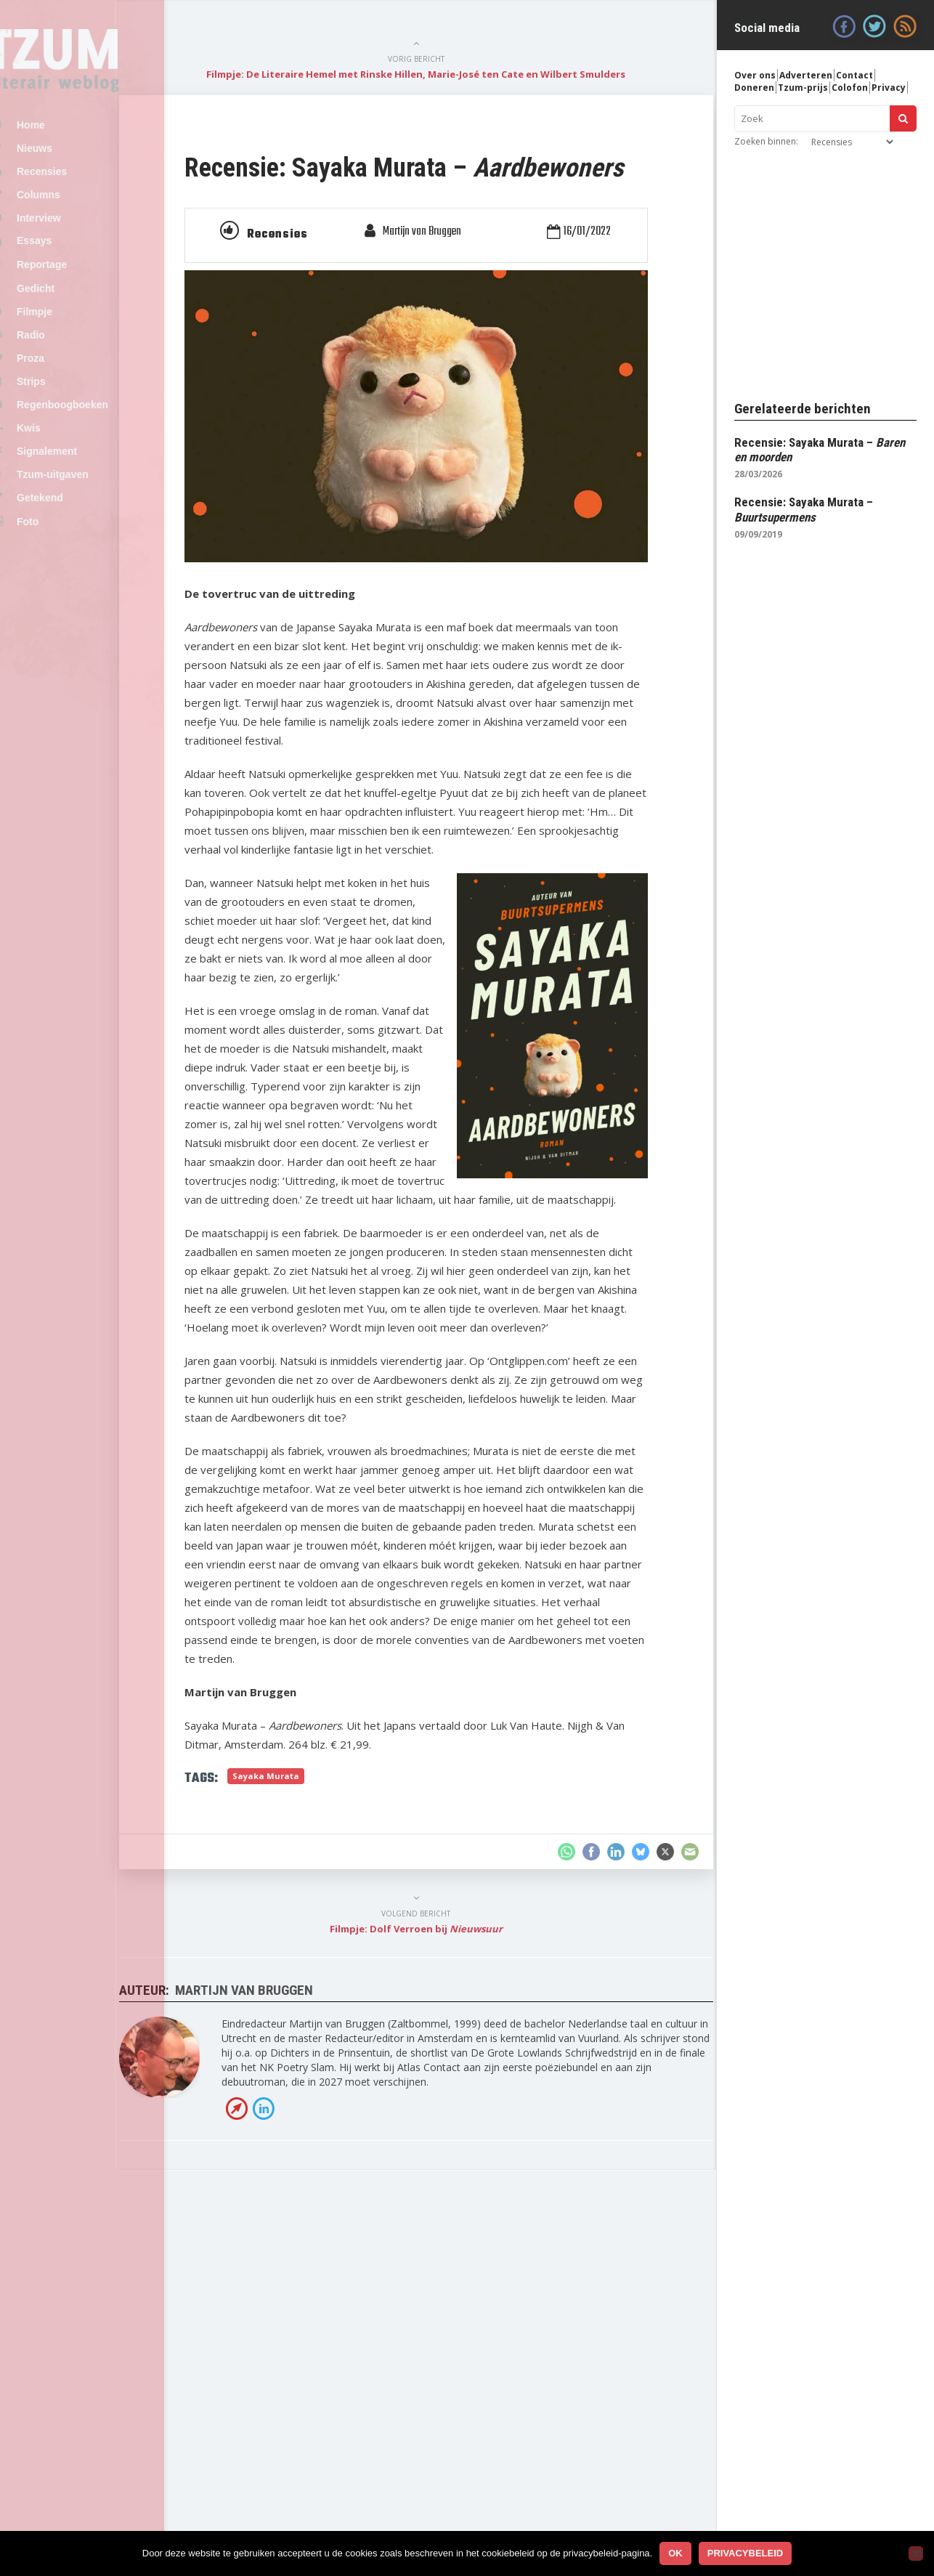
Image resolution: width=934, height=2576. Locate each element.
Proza (62, 402)
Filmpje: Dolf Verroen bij (456, 2257)
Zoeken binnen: (766, 141)
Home (63, 126)
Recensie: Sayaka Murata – (803, 509)
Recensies (74, 181)
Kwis (61, 484)
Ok (675, 2553)
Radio (63, 374)
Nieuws (66, 153)
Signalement (79, 512)
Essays (66, 263)
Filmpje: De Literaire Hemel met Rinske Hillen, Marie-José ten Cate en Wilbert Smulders (456, 81)
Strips (63, 429)
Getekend (72, 567)
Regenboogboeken (94, 457)
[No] (916, 2553)
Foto (59, 596)
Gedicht (67, 319)
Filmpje (66, 346)
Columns (70, 208)
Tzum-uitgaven (85, 540)
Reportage (74, 292)
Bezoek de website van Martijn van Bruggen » (316, 2451)
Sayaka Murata (364, 2104)
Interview (71, 236)
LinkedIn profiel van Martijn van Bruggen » (342, 2451)
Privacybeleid (745, 2553)
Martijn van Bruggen (462, 291)
